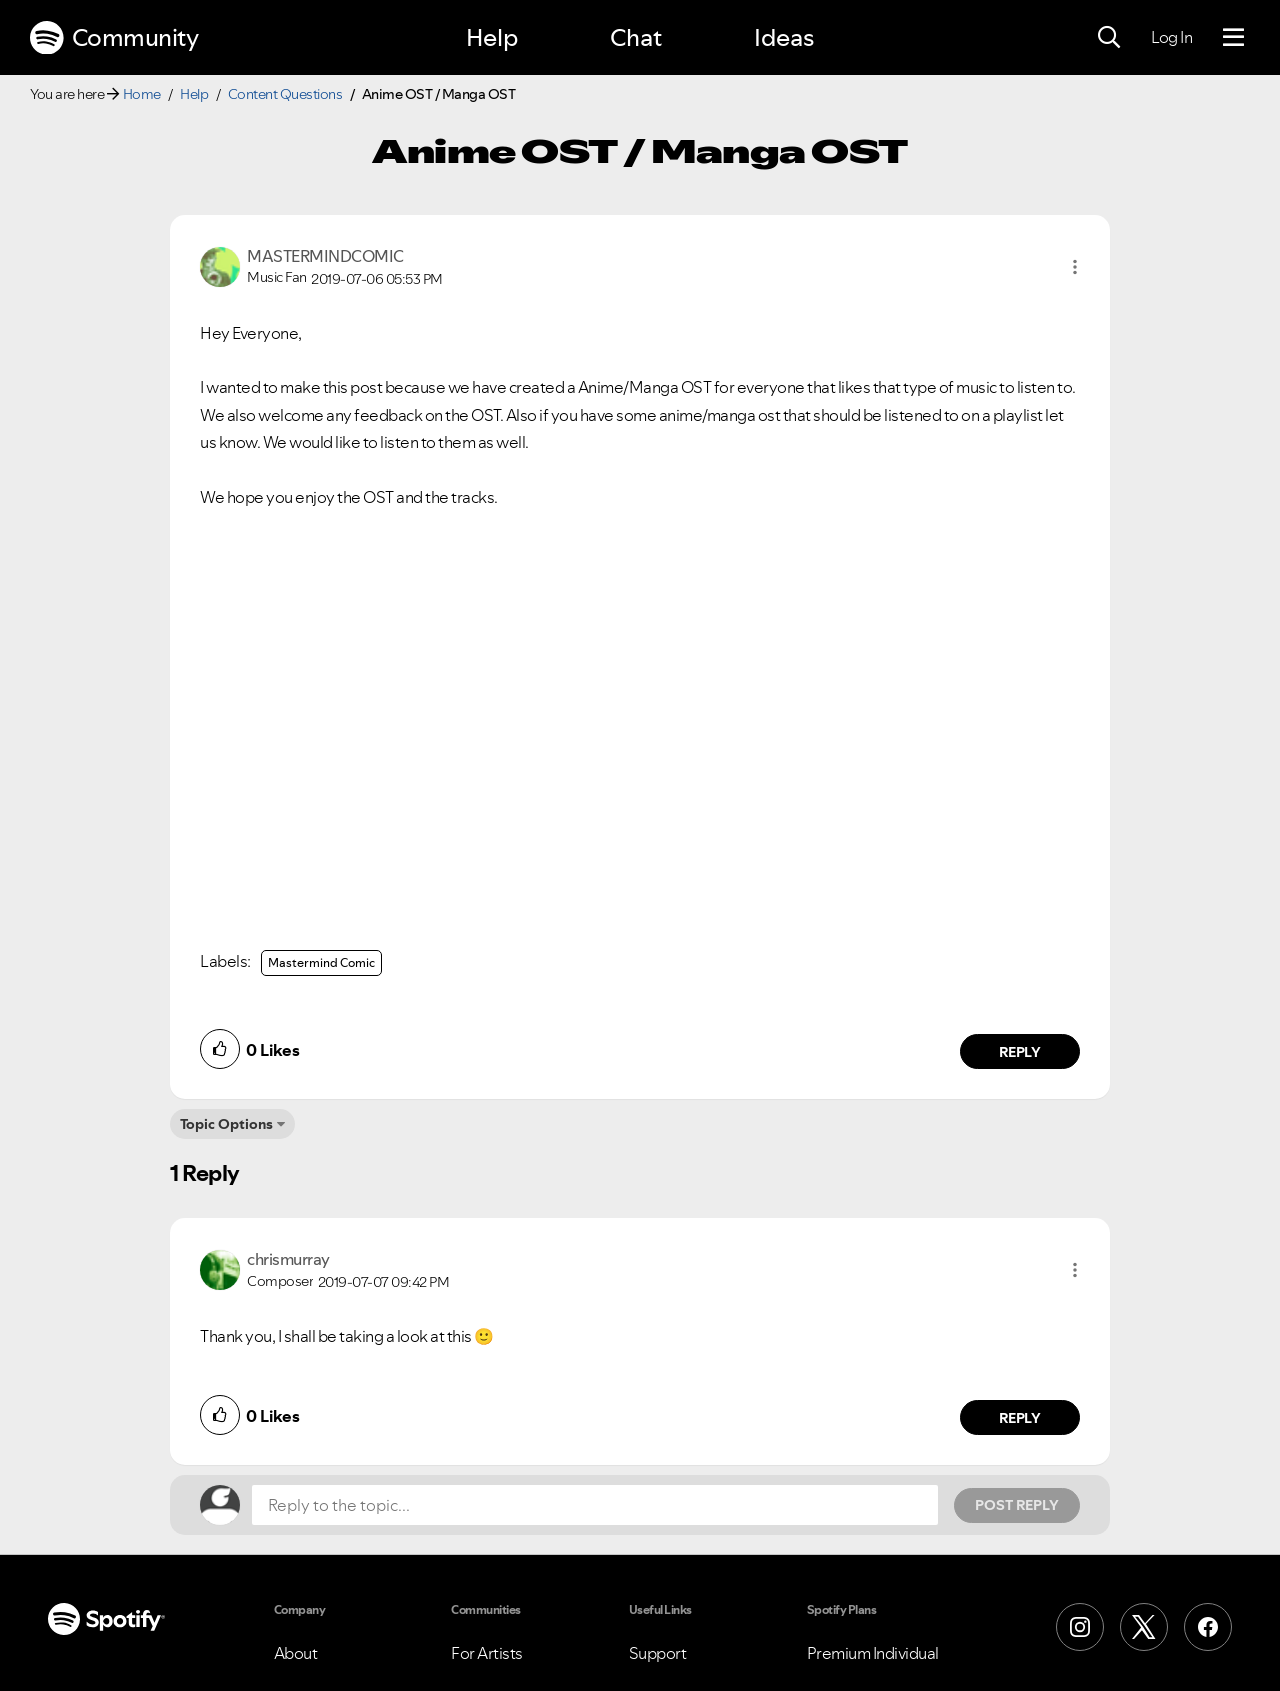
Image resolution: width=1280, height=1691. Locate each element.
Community (114, 38)
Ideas (784, 37)
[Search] (1109, 38)
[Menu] (1233, 38)
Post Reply (1017, 1505)
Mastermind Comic (321, 962)
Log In (1171, 37)
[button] (1075, 267)
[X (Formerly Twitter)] (1144, 1627)
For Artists (487, 1653)
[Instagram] (1080, 1627)
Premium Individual (873, 1653)
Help (492, 37)
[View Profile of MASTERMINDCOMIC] (325, 256)
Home (142, 94)
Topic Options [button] (226, 1124)
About (296, 1653)
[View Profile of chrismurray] (288, 1259)
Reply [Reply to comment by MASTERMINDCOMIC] (1020, 1052)
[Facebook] (1208, 1627)
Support (658, 1653)
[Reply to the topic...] (595, 1505)
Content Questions (285, 94)
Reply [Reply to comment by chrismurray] (1020, 1418)
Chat (636, 37)
